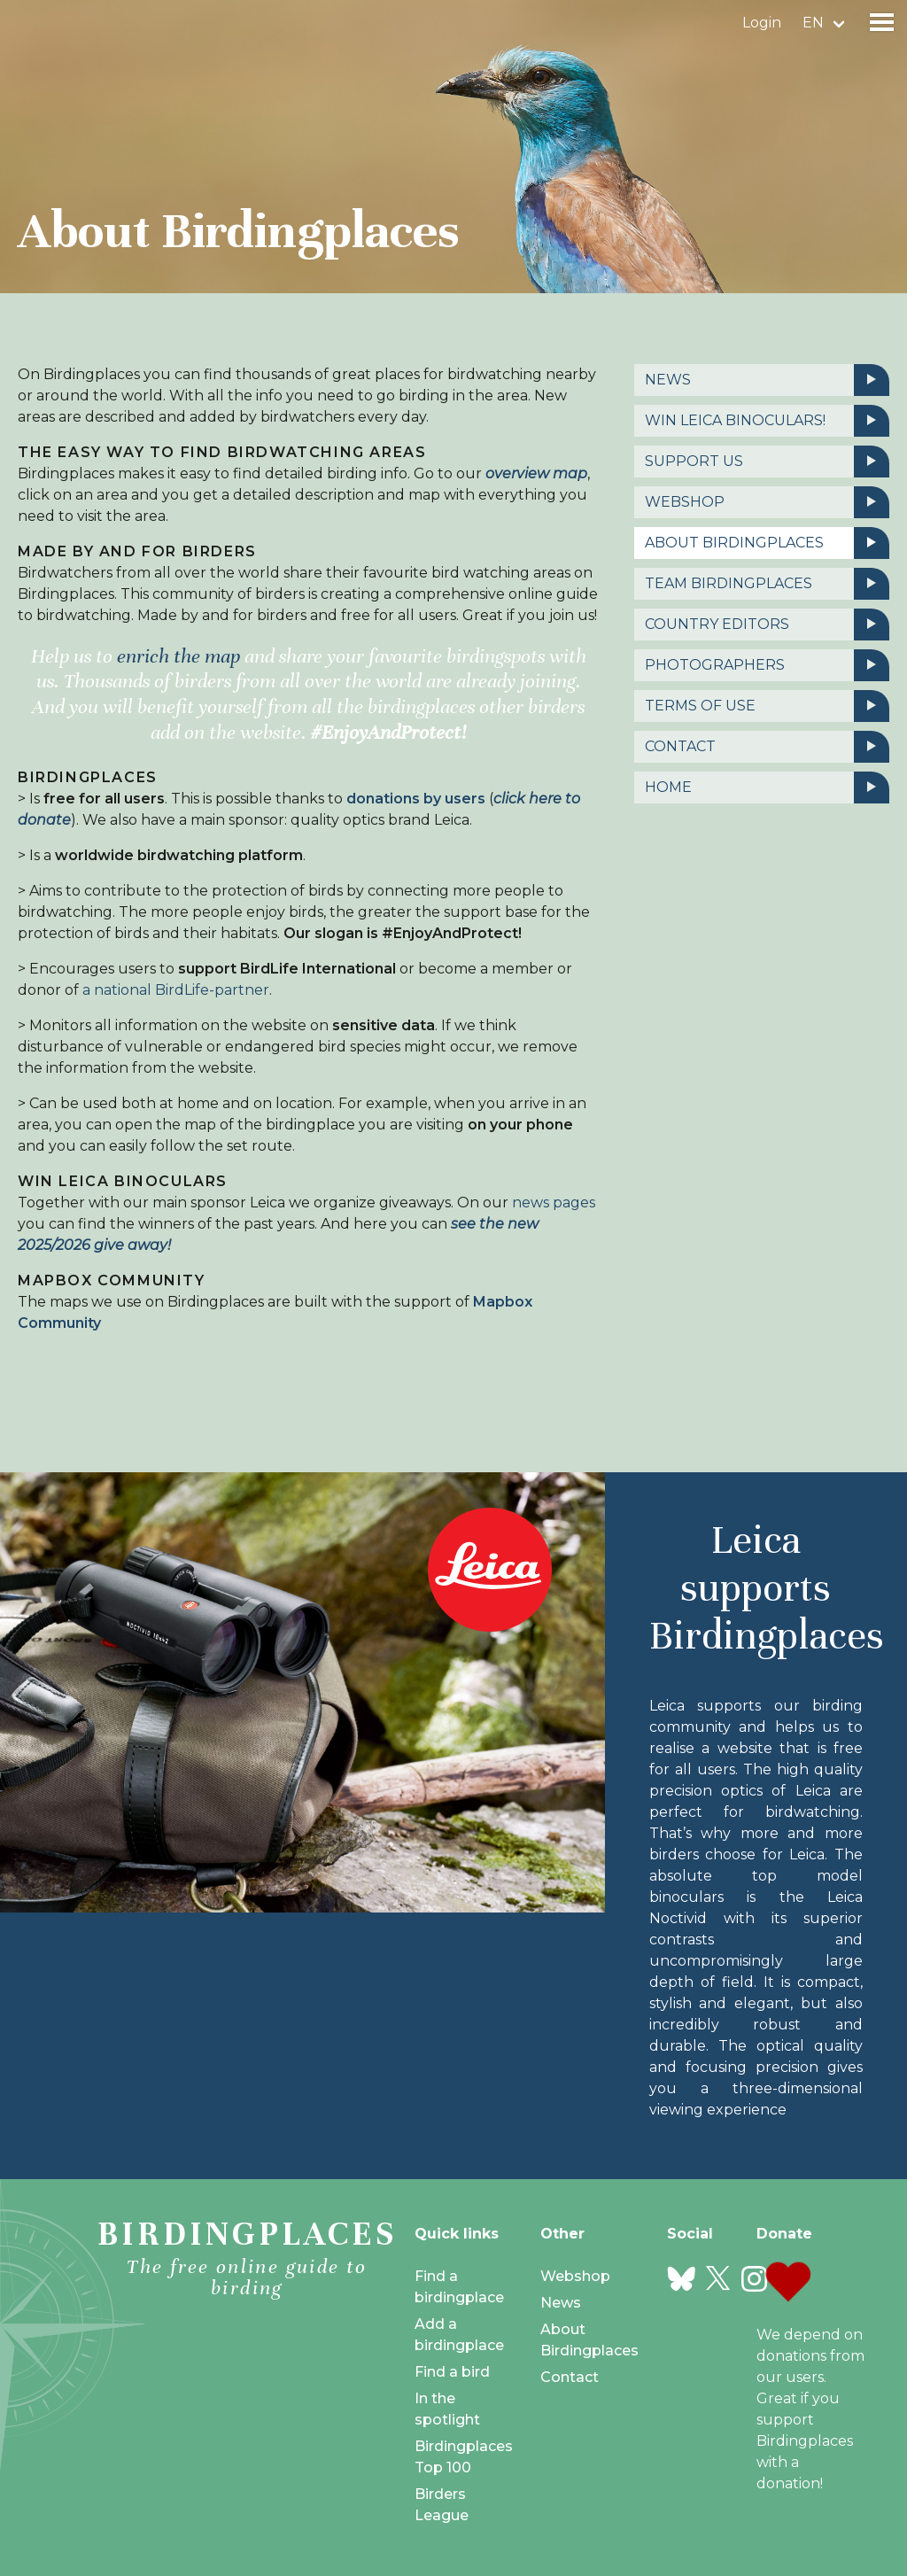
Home (767, 787)
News (767, 380)
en (813, 22)
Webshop (767, 502)
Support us (767, 461)
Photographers (767, 665)
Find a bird (452, 2371)
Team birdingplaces (767, 584)
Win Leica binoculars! (767, 421)
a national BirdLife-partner (175, 990)
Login (761, 22)
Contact (767, 747)
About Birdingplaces (767, 543)
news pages (553, 1202)
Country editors (767, 624)
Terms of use (767, 706)
